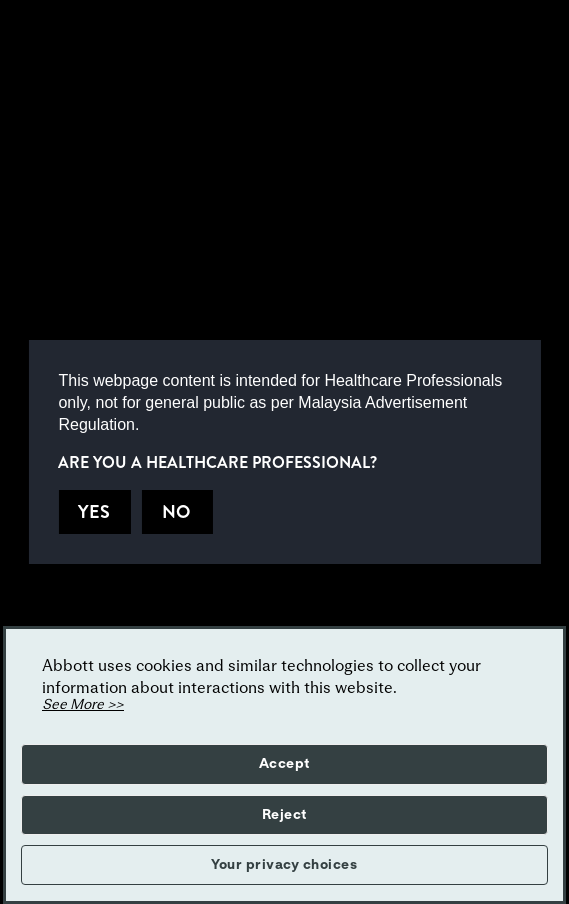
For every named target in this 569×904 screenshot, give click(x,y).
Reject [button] (284, 815)
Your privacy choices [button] (284, 865)
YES (94, 512)
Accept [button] (284, 764)
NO (176, 512)
